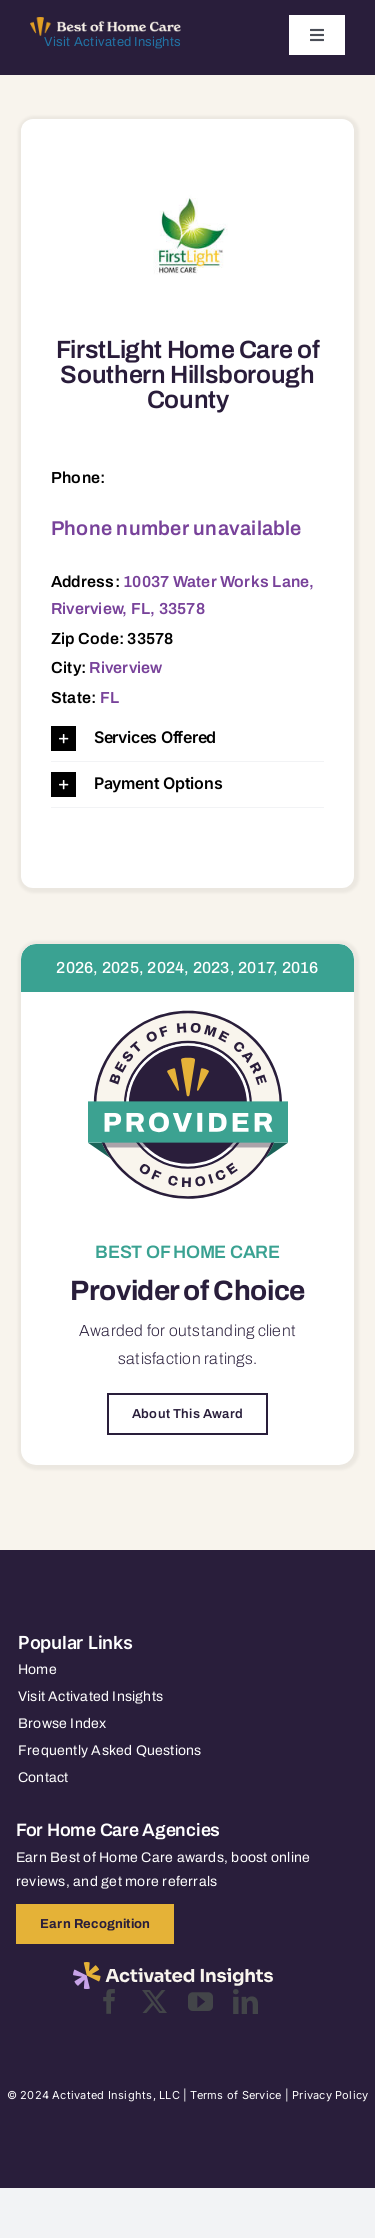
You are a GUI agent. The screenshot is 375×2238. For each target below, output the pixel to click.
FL (109, 697)
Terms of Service (235, 2095)
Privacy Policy (330, 2095)
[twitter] (154, 2001)
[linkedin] (245, 2001)
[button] (187, 738)
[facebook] (109, 2001)
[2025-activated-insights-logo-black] (173, 1970)
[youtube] (200, 2001)
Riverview (125, 667)
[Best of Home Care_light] (105, 25)
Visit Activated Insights (112, 42)
